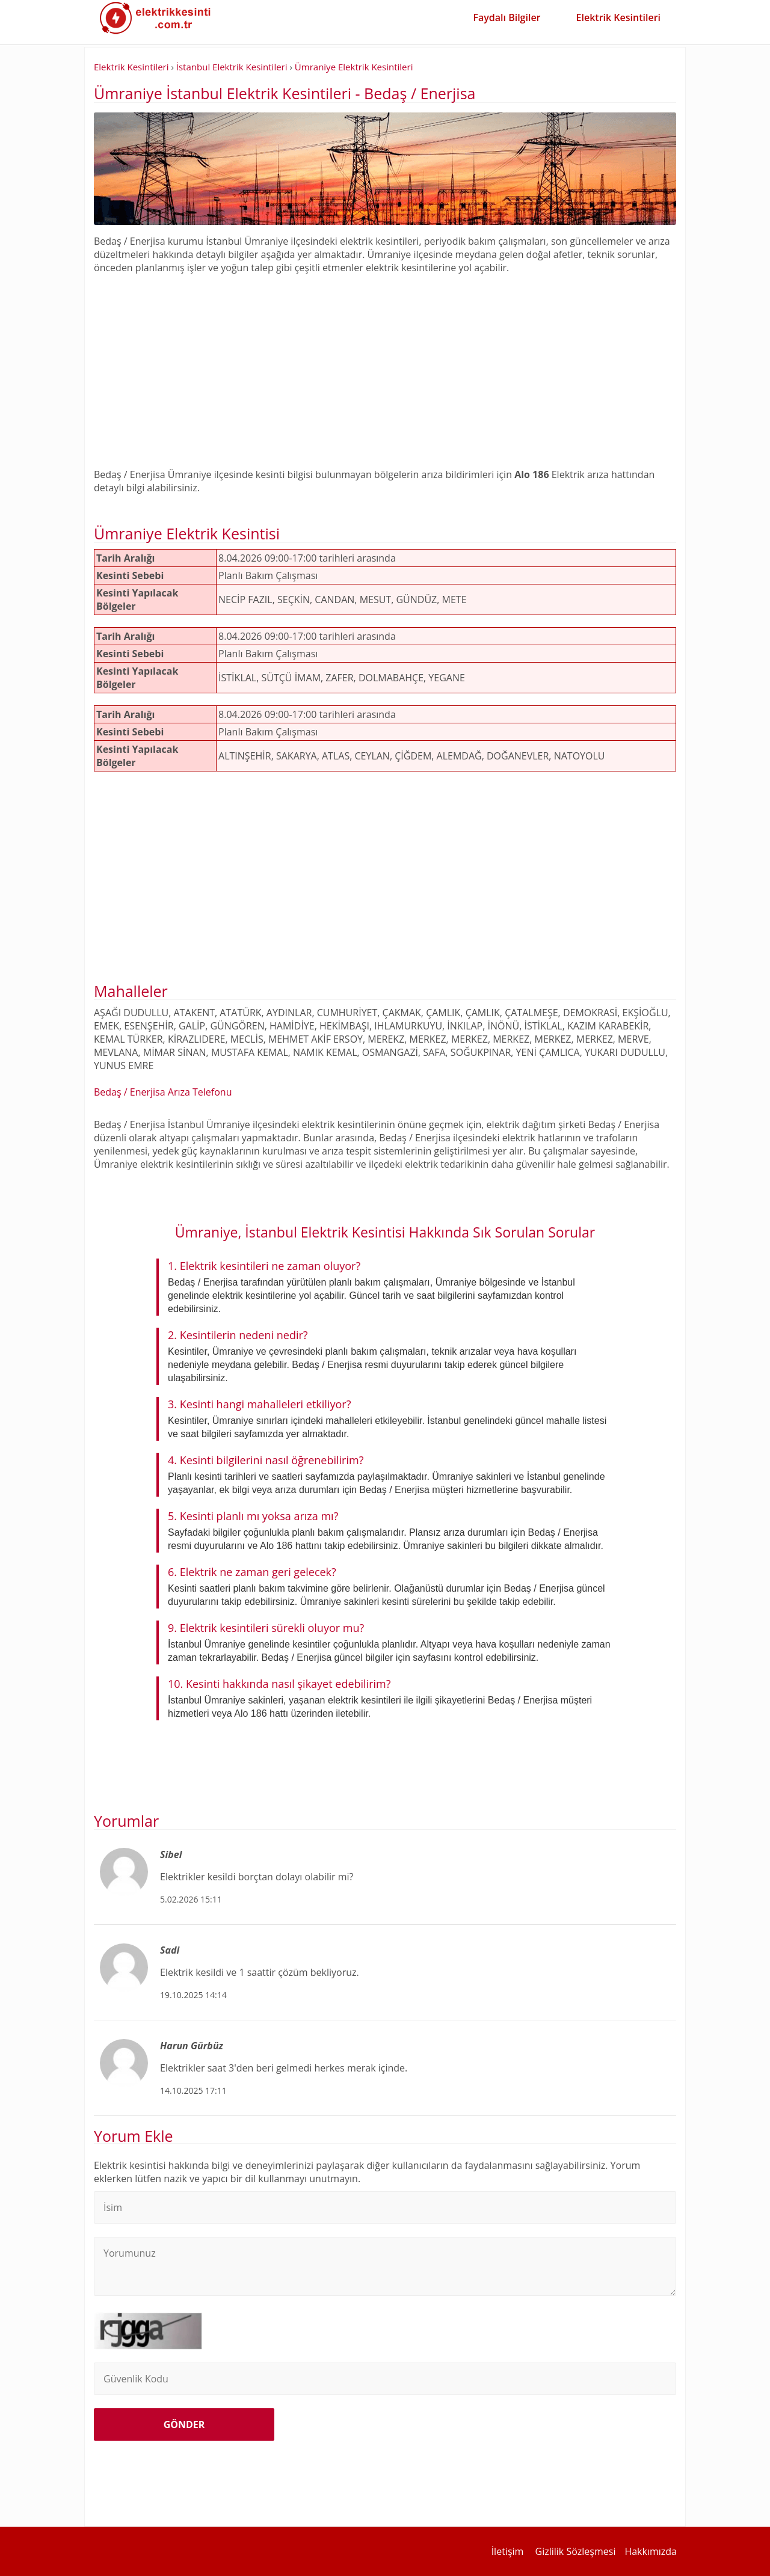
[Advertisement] (385, 364)
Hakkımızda (650, 2551)
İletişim (507, 2551)
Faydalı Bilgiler (506, 17)
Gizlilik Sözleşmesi (575, 2551)
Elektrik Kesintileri (618, 17)
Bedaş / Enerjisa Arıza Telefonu (163, 1092)
